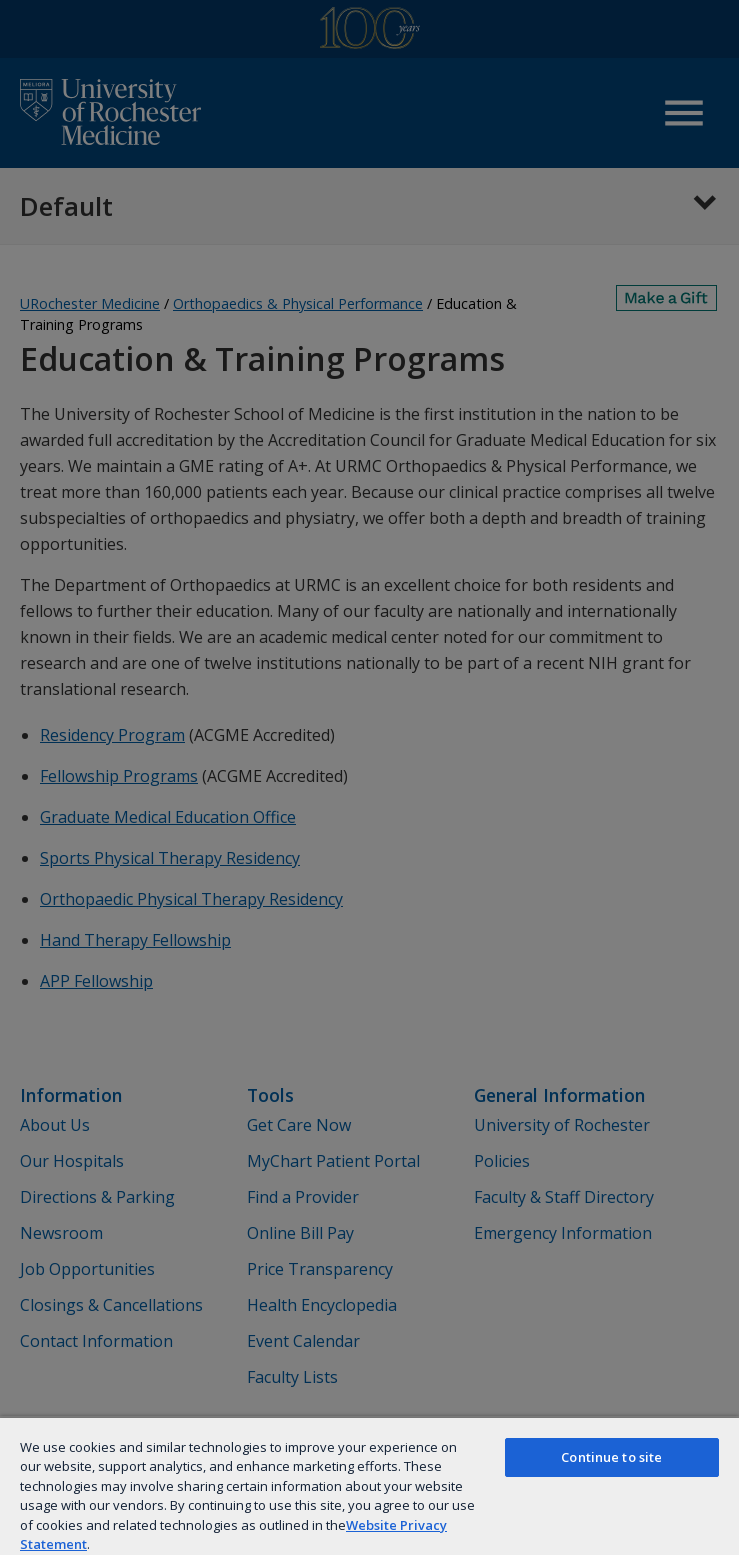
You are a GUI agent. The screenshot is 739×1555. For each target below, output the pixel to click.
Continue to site (611, 1457)
